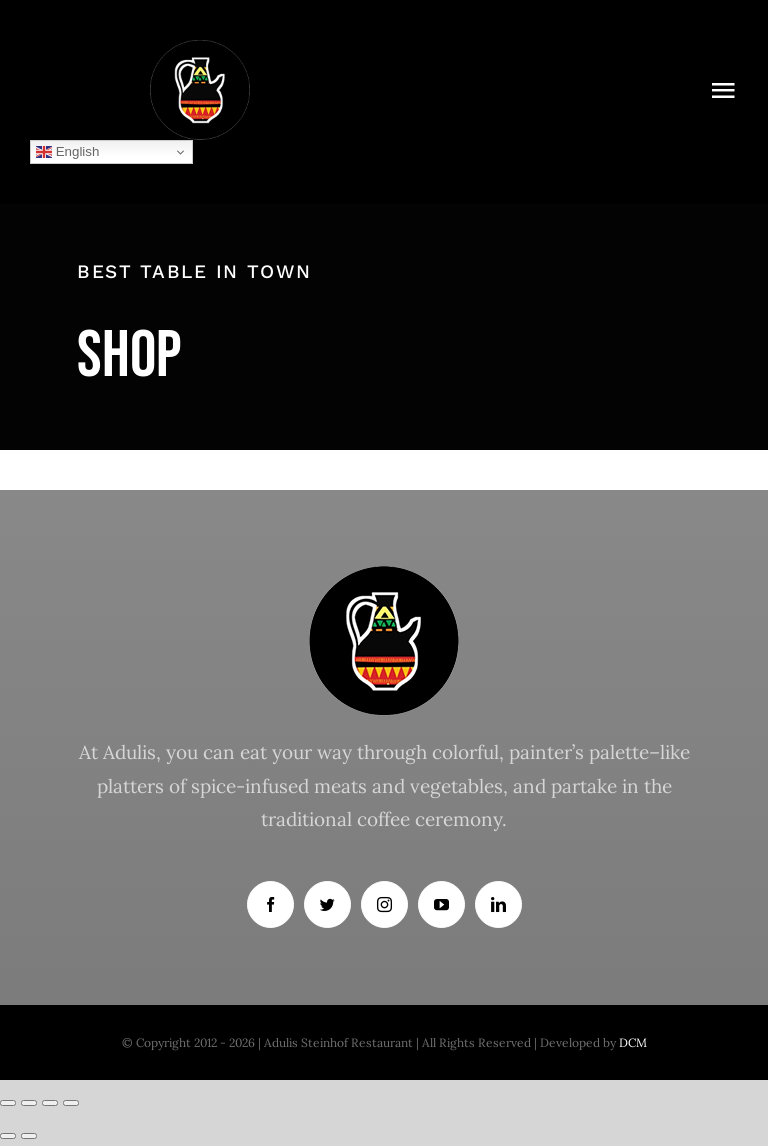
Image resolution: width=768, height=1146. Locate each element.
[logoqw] (200, 49)
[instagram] (384, 904)
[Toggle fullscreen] (50, 1103)
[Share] (29, 1103)
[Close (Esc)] (8, 1103)
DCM (633, 1042)
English (67, 152)
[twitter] (327, 904)
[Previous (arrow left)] (8, 1136)
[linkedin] (498, 904)
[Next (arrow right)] (29, 1136)
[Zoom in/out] (71, 1103)
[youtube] (441, 904)
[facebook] (270, 904)
